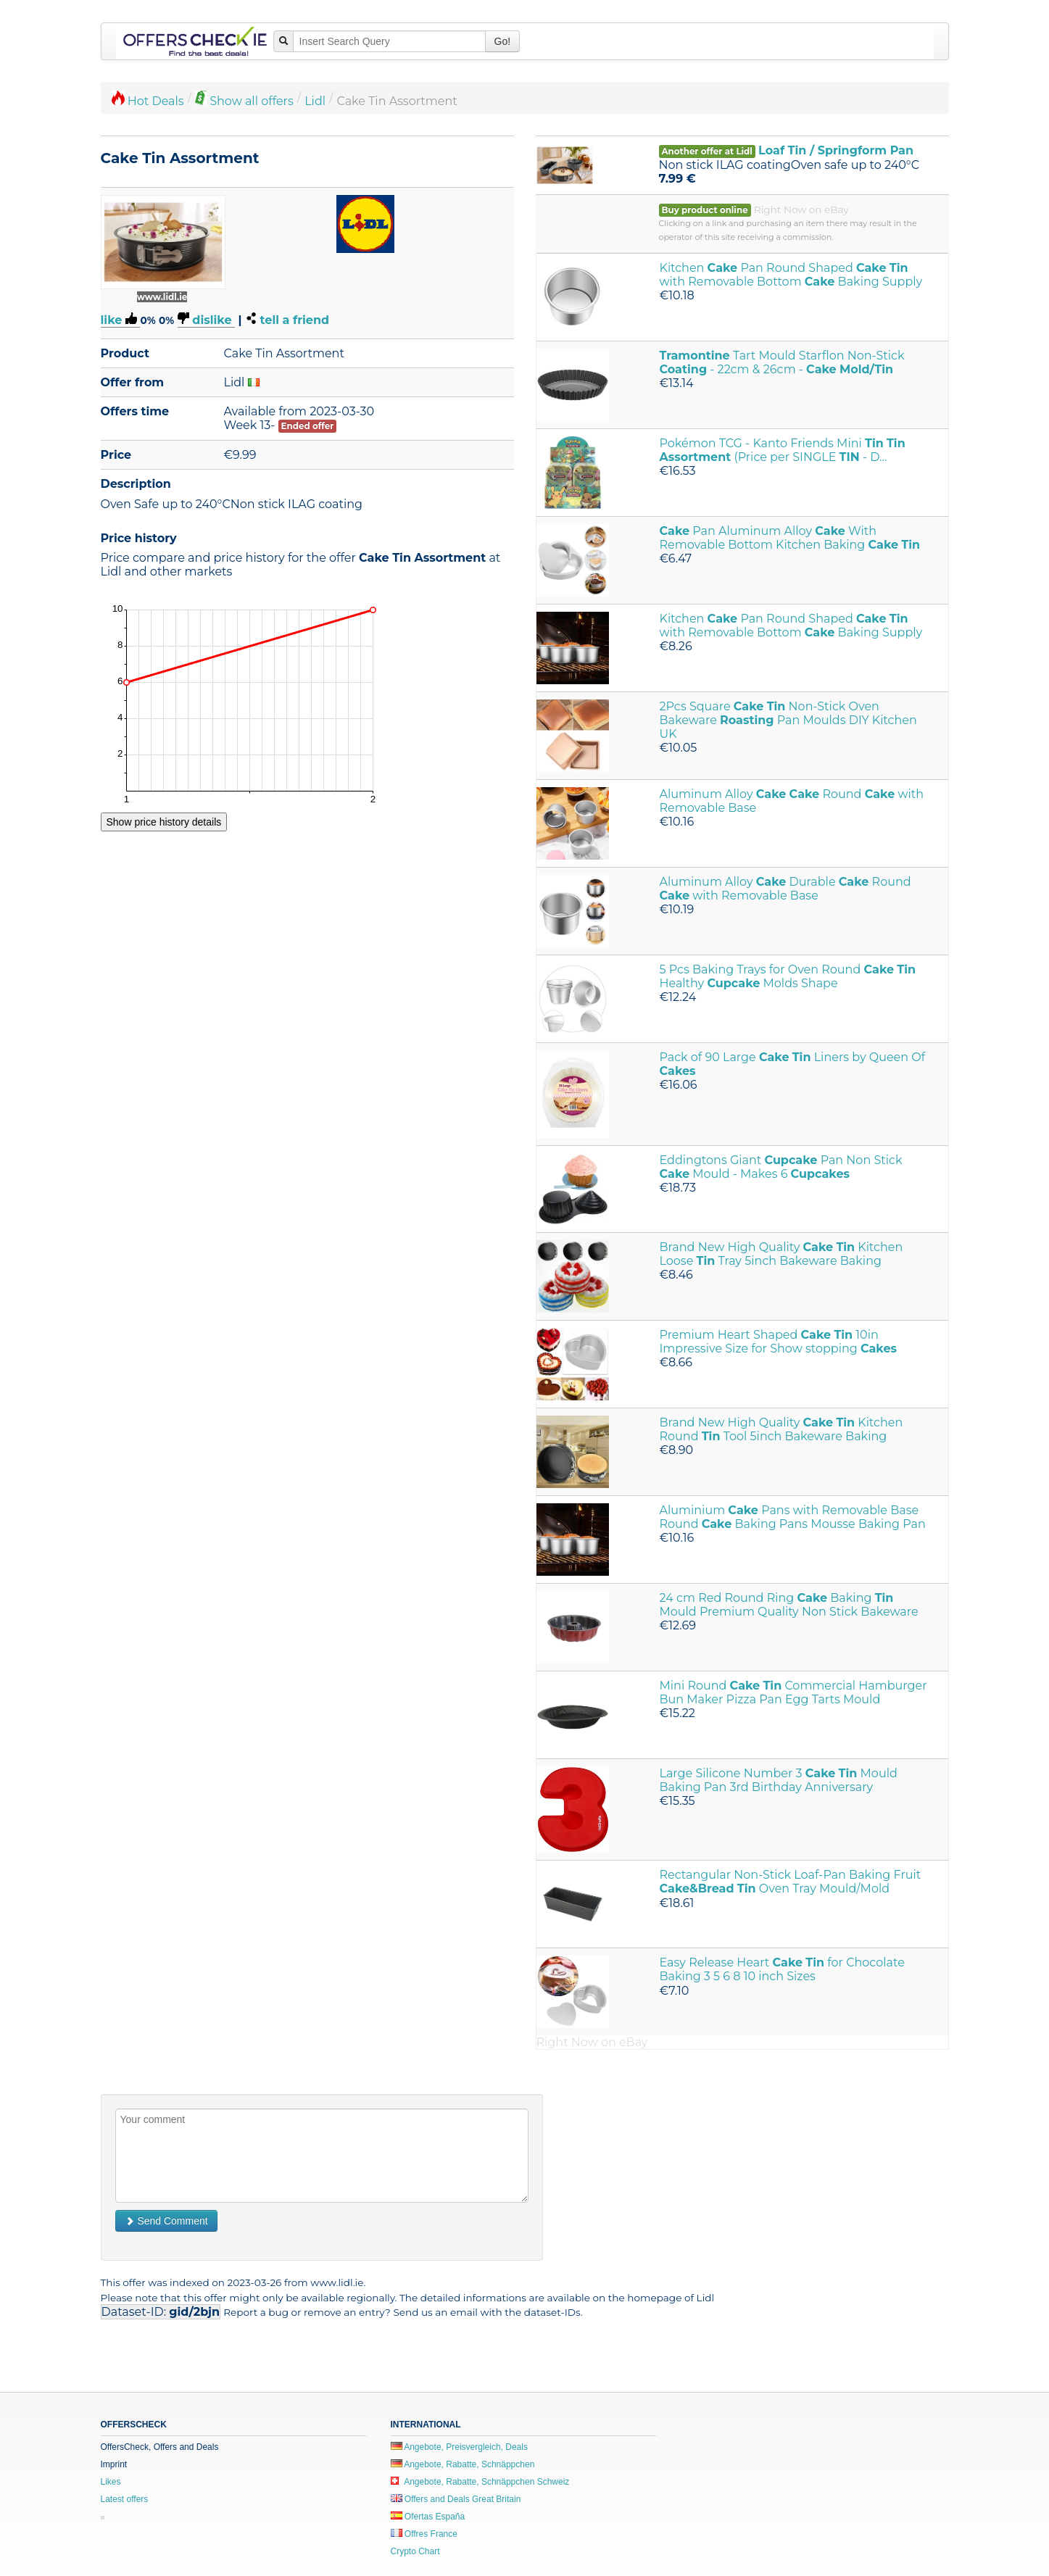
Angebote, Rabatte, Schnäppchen (463, 2464)
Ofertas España (428, 2516)
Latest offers (125, 2499)
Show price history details (164, 822)
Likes (111, 2482)
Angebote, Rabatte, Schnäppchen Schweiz (480, 2482)
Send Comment (166, 2221)
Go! (502, 41)
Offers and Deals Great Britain (456, 2499)
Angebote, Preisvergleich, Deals (459, 2447)
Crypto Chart (415, 2551)
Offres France (424, 2534)
